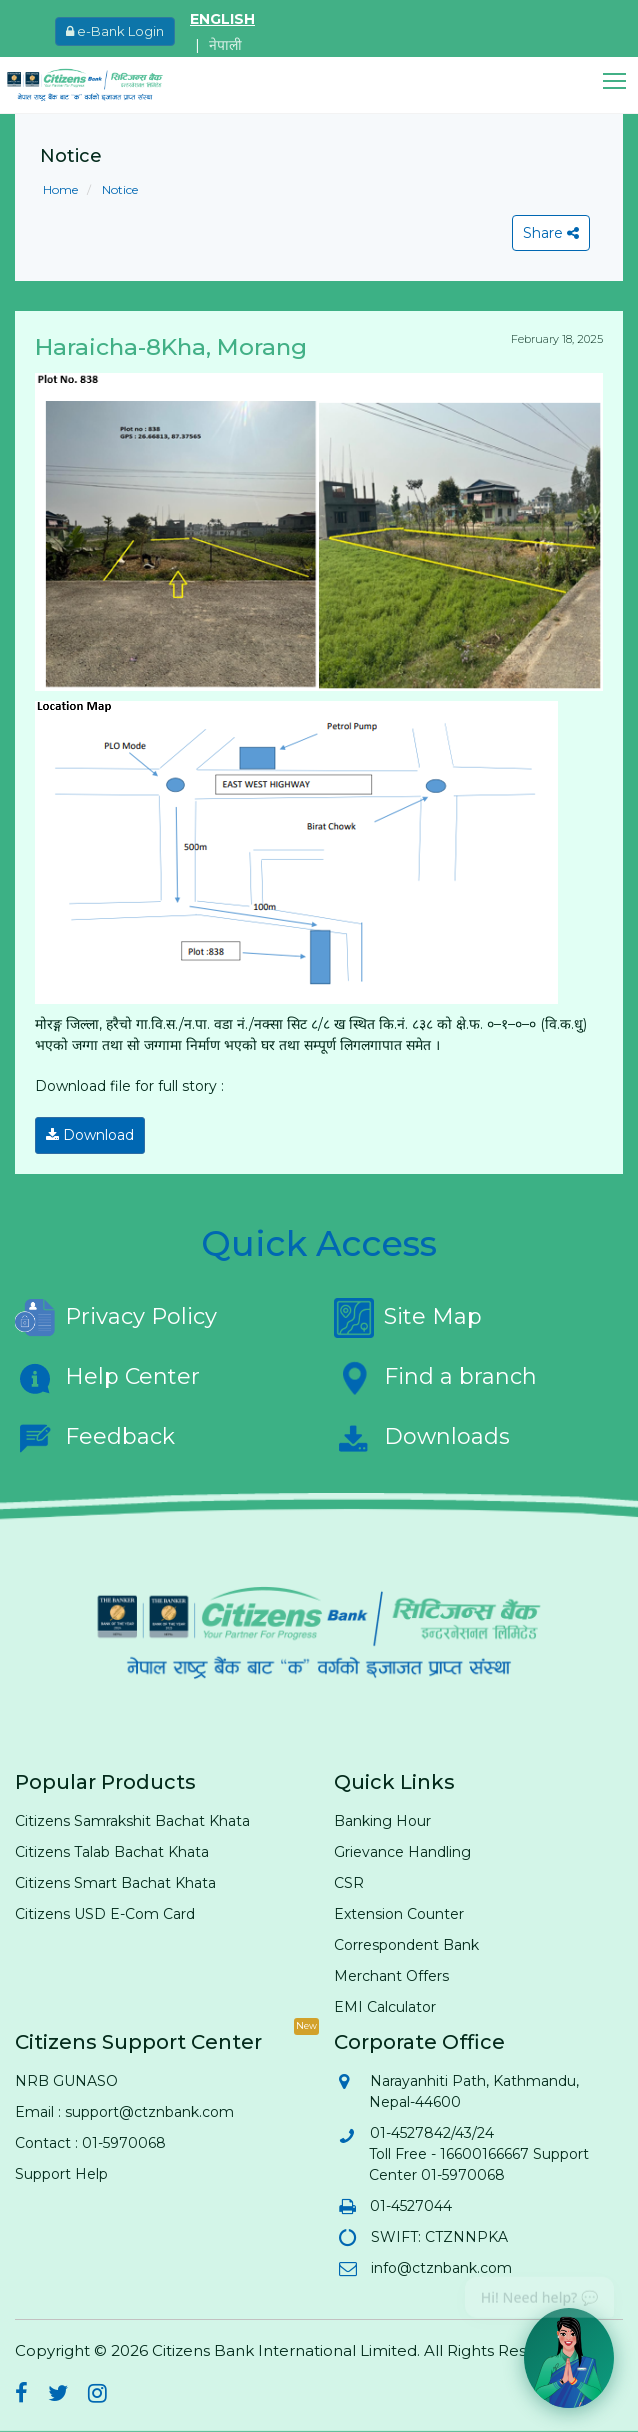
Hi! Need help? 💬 (539, 2290)
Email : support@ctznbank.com (124, 2112)
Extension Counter (399, 1914)
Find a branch (435, 1378)
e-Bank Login (115, 31)
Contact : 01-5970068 (90, 2143)
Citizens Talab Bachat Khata (112, 1852)
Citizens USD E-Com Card (105, 1914)
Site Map (408, 1318)
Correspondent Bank (406, 1945)
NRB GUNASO (66, 2081)
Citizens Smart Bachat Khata (115, 1883)
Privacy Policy (116, 1318)
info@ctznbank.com (440, 2268)
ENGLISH (222, 19)
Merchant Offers (391, 1976)
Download (90, 1135)
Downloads (422, 1438)
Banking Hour (382, 1821)
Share (551, 233)
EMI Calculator (385, 2007)
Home (60, 189)
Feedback (95, 1438)
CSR (349, 1883)
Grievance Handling (402, 1852)
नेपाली (225, 45)
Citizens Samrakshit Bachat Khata (132, 1821)
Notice (118, 189)
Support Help (61, 2174)
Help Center (107, 1378)
